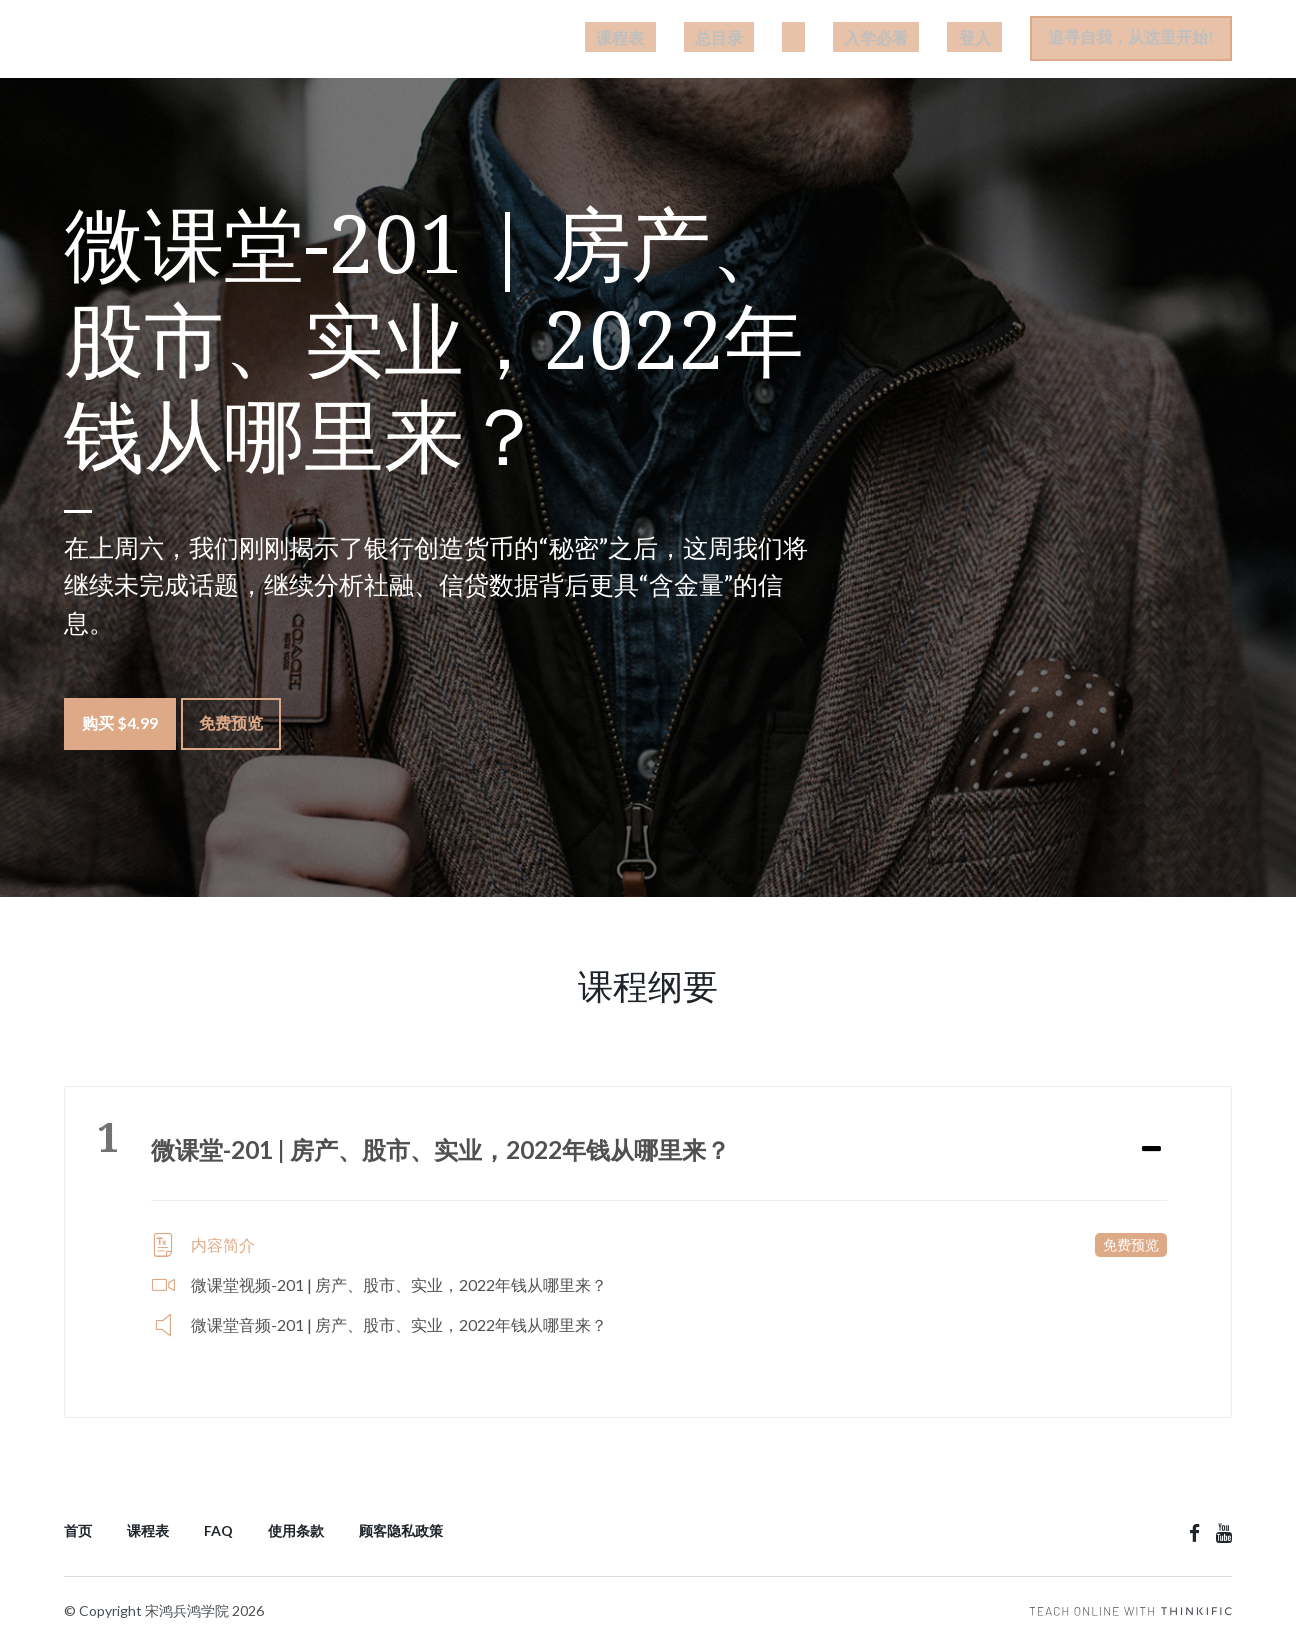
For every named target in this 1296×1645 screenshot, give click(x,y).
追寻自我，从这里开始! (1131, 40)
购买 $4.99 (120, 729)
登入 (987, 40)
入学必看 (911, 40)
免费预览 (242, 729)
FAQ (218, 1526)
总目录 (799, 40)
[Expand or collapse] (1151, 1145)
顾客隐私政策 (401, 1526)
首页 (78, 1526)
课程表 (723, 40)
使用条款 (296, 1526)
